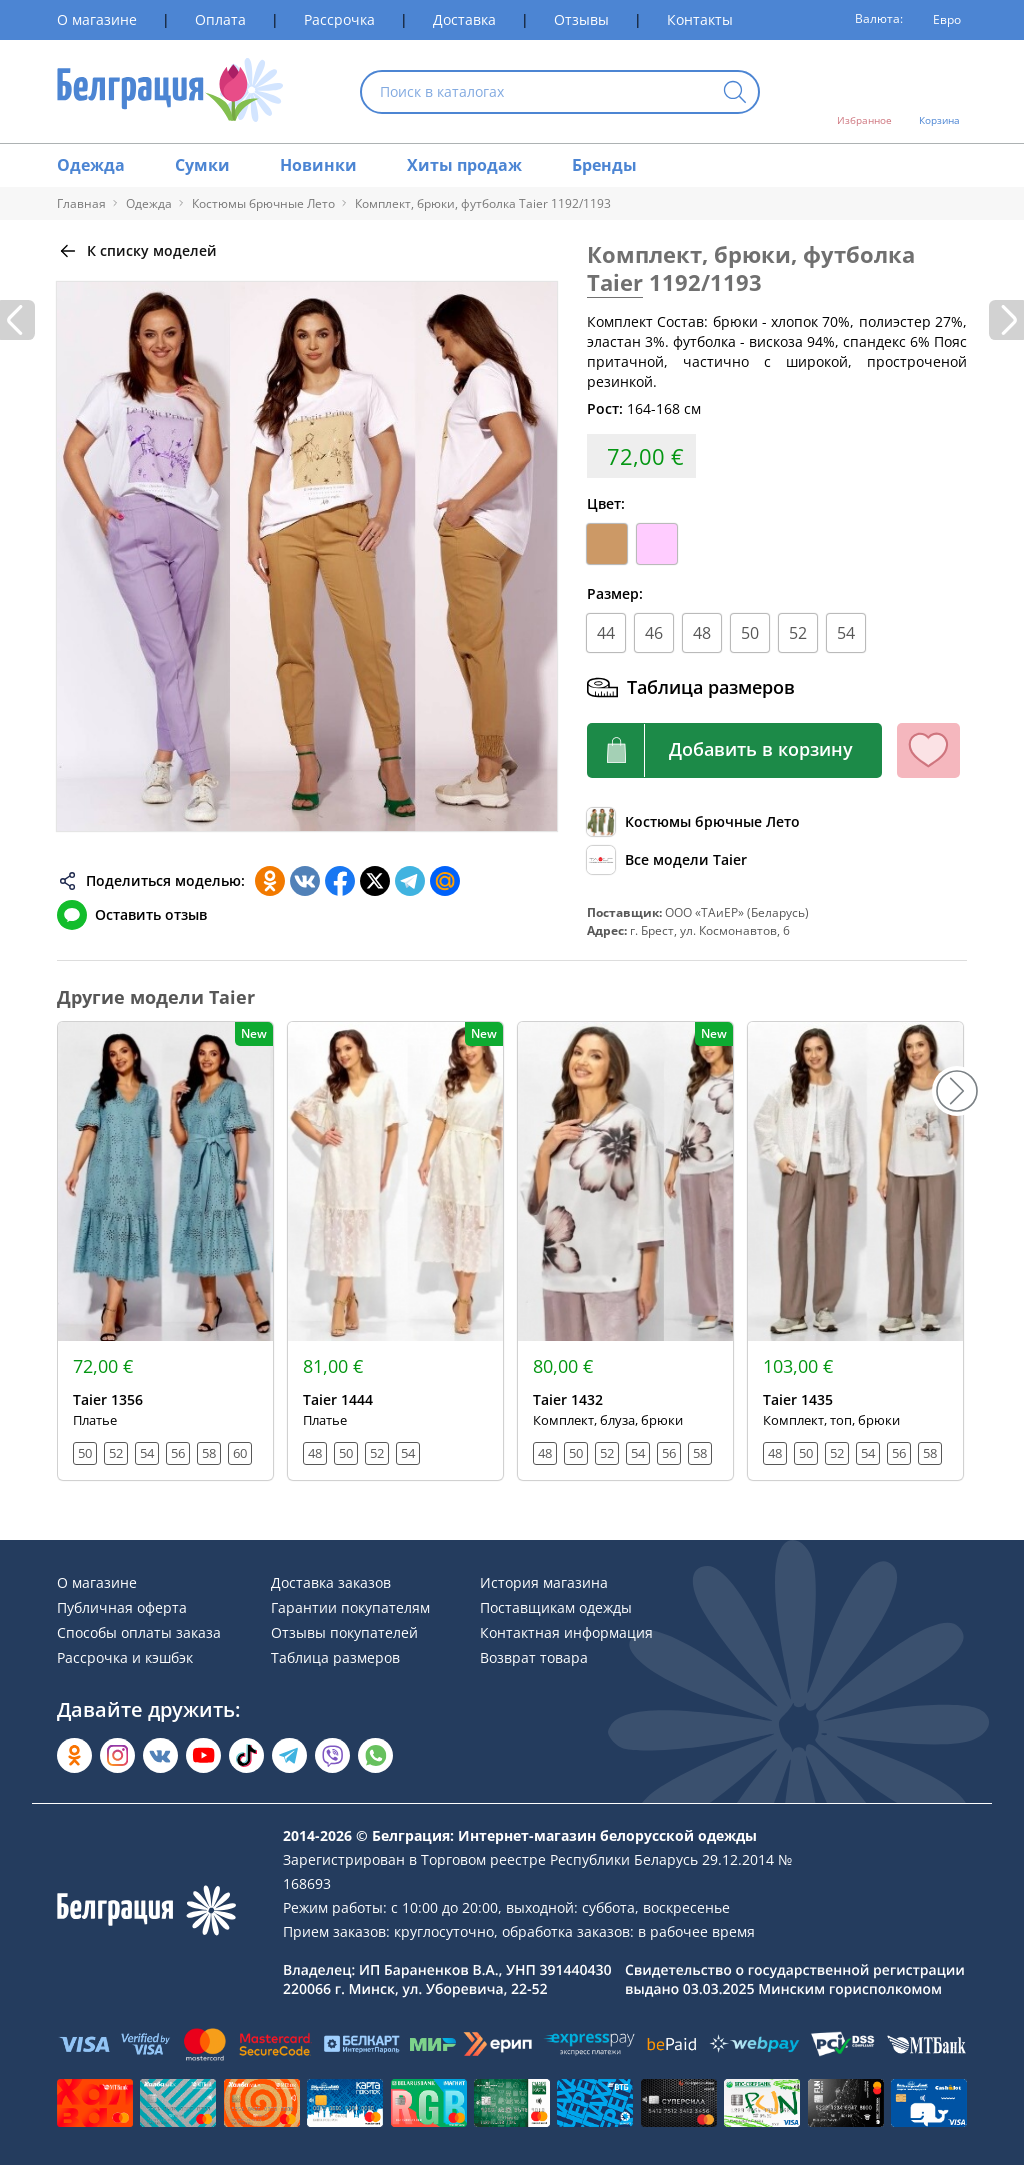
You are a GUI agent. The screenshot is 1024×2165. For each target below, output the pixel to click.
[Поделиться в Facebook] (340, 881)
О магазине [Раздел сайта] (97, 19)
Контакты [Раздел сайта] (700, 19)
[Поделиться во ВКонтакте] (305, 881)
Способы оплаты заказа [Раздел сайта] (139, 1632)
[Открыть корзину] (939, 92)
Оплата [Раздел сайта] (220, 19)
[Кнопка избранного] (928, 750)
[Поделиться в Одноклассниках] (270, 881)
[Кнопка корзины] (734, 750)
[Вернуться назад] (137, 251)
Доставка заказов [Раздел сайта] (331, 1582)
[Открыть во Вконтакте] (160, 1755)
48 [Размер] (702, 633)
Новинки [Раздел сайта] (318, 165)
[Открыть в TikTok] (246, 1755)
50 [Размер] (750, 633)
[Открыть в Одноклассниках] (74, 1755)
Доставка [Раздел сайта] (464, 19)
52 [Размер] (798, 633)
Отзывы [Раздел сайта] (581, 19)
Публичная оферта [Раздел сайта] (122, 1607)
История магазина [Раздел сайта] (544, 1582)
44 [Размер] (606, 633)
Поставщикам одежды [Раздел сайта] (556, 1607)
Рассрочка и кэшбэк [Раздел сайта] (125, 1657)
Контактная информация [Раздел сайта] (566, 1632)
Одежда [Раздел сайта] (91, 165)
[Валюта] (940, 20)
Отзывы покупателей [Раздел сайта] (344, 1632)
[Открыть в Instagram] (117, 1755)
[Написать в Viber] (332, 1755)
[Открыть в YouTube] (203, 1755)
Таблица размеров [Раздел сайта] (335, 1657)
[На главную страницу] (170, 91)
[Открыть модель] (165, 1251)
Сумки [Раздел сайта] (202, 165)
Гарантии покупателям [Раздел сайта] (350, 1607)
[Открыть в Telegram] (289, 1755)
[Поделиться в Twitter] (375, 881)
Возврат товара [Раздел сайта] (534, 1657)
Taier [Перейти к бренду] (615, 282)
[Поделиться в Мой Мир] (445, 881)
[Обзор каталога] (693, 822)
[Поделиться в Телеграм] (410, 881)
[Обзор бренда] (667, 860)
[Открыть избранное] (864, 92)
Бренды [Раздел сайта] (604, 165)
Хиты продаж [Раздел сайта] (464, 165)
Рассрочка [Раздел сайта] (339, 19)
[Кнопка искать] (735, 93)
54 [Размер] (846, 633)
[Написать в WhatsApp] (375, 1755)
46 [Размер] (654, 633)
